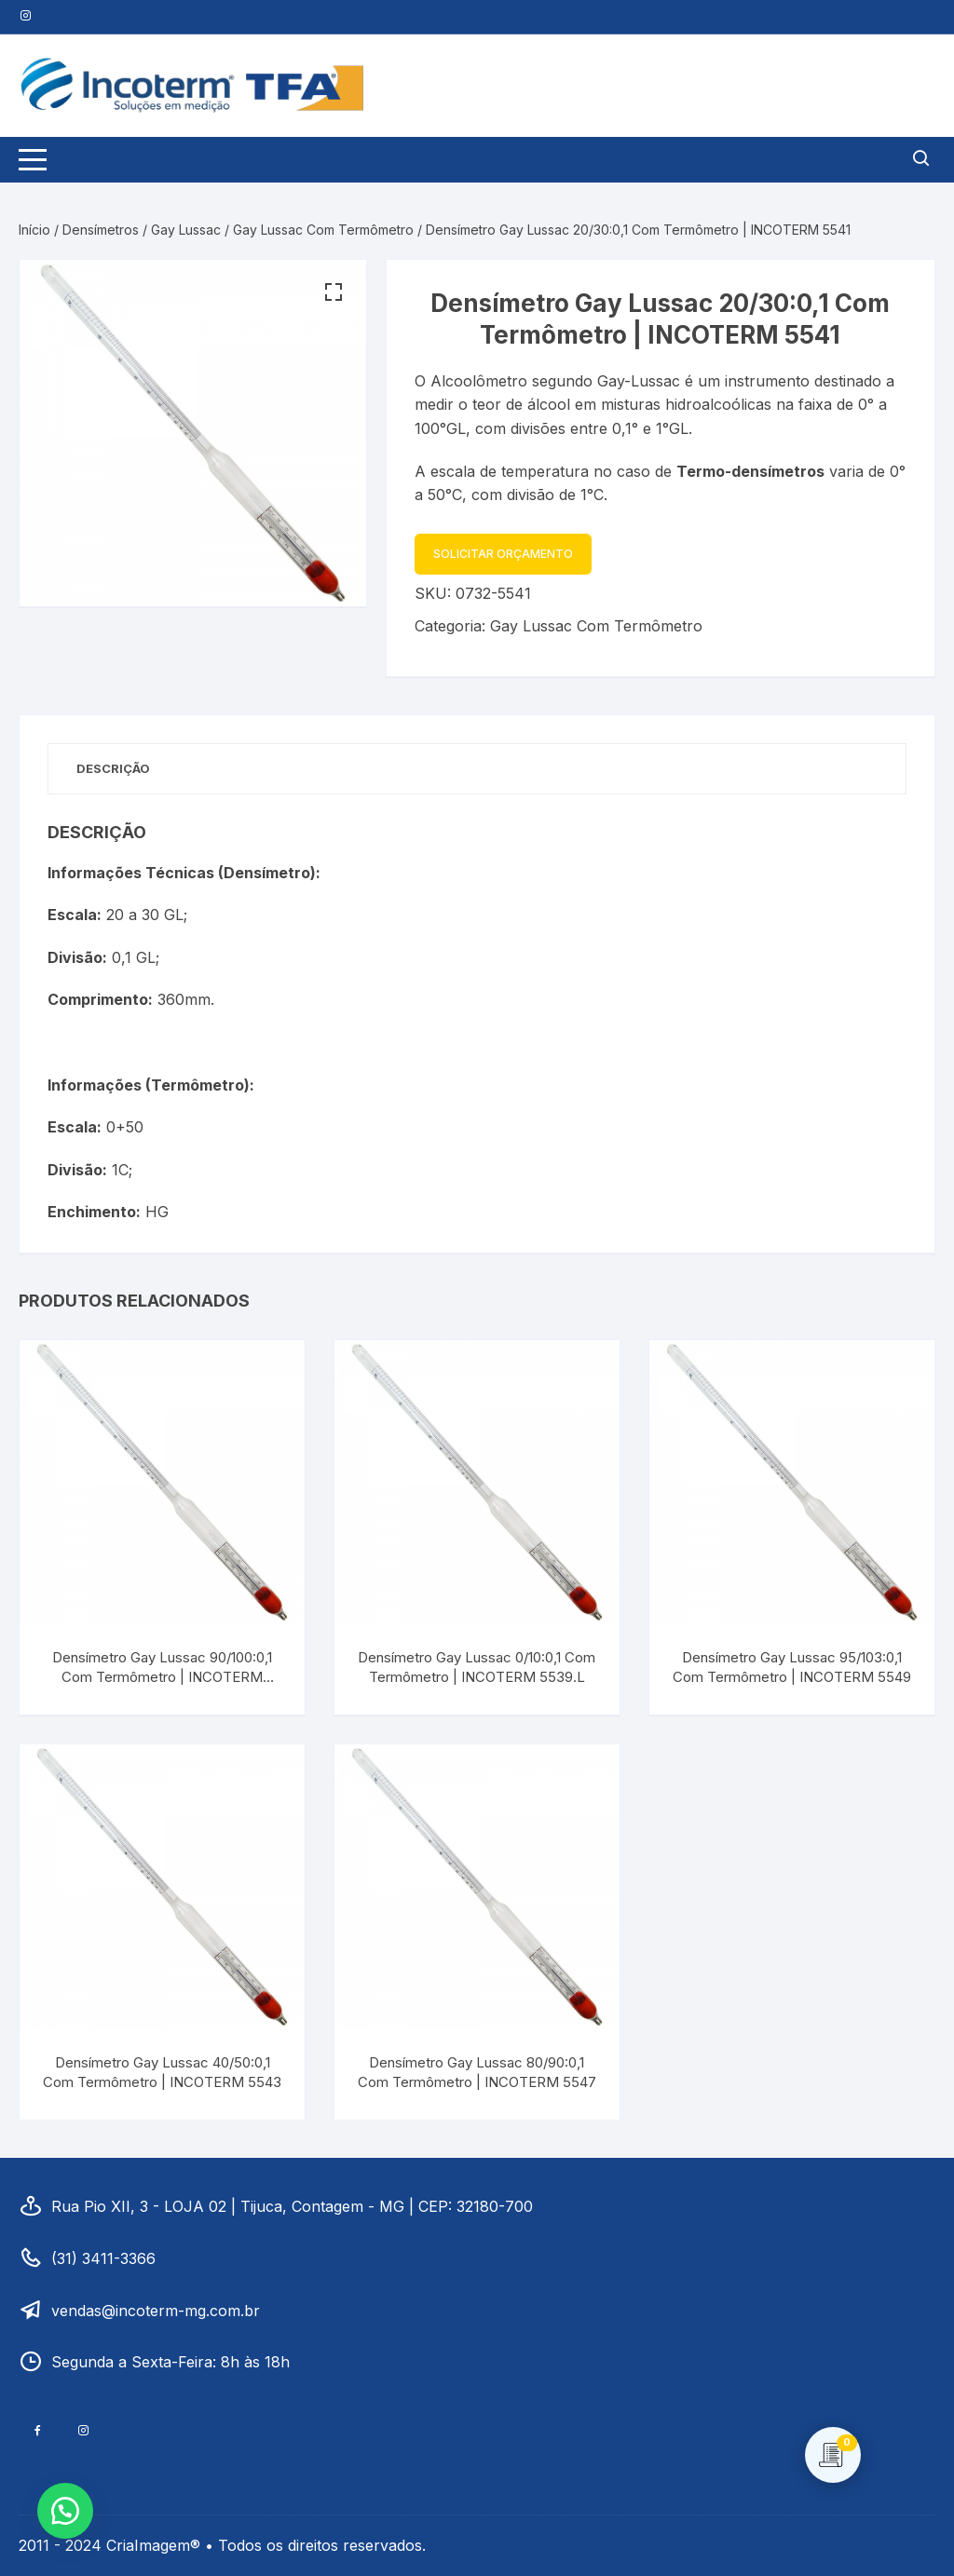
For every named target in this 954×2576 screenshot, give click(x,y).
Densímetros (100, 229)
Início (34, 229)
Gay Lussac (186, 229)
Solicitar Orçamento (503, 554)
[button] (334, 292)
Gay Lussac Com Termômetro (323, 229)
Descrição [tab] (113, 768)
